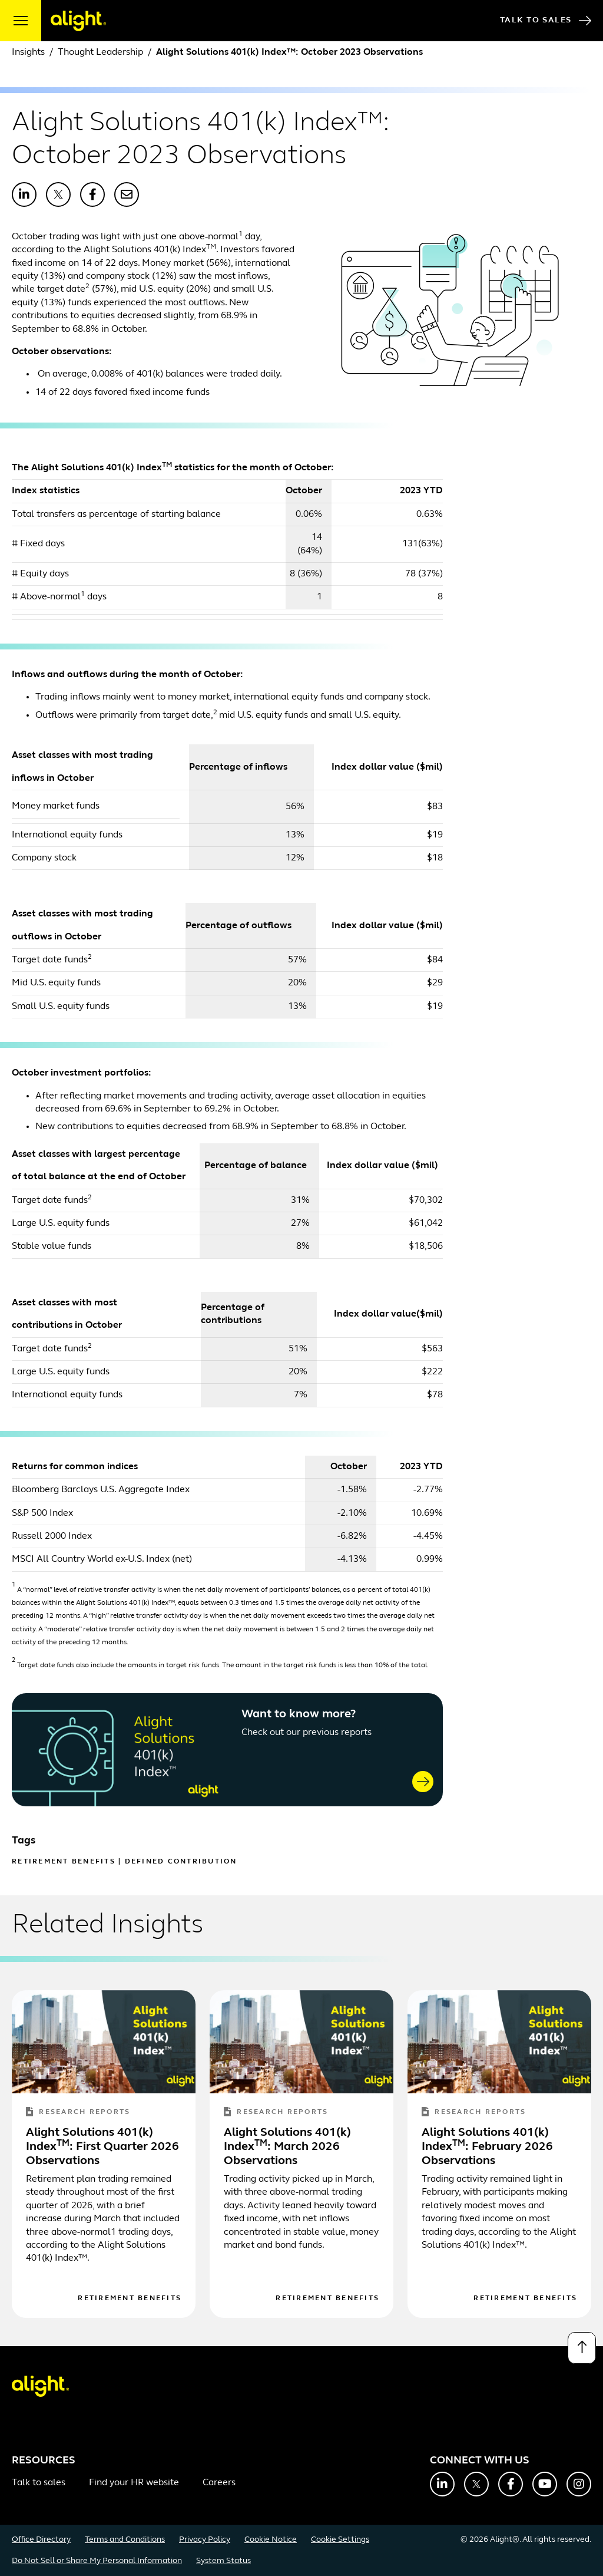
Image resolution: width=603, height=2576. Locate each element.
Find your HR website (134, 2483)
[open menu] (20, 20)
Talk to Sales (545, 20)
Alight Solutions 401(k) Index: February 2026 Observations (487, 2147)
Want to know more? (298, 1714)
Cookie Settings (340, 2539)
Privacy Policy (204, 2539)
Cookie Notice (270, 2539)
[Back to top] (582, 2348)
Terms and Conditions (125, 2539)
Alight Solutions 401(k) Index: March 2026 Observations (287, 2147)
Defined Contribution (181, 1861)
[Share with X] (58, 194)
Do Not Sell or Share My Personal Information (97, 2561)
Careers (219, 2483)
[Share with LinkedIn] (24, 194)
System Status (223, 2561)
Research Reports (78, 2112)
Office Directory (41, 2539)
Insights (28, 52)
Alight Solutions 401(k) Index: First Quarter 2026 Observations (102, 2147)
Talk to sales (38, 2483)
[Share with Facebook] (92, 194)
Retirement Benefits (63, 1861)
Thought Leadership (100, 52)
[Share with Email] (126, 194)
